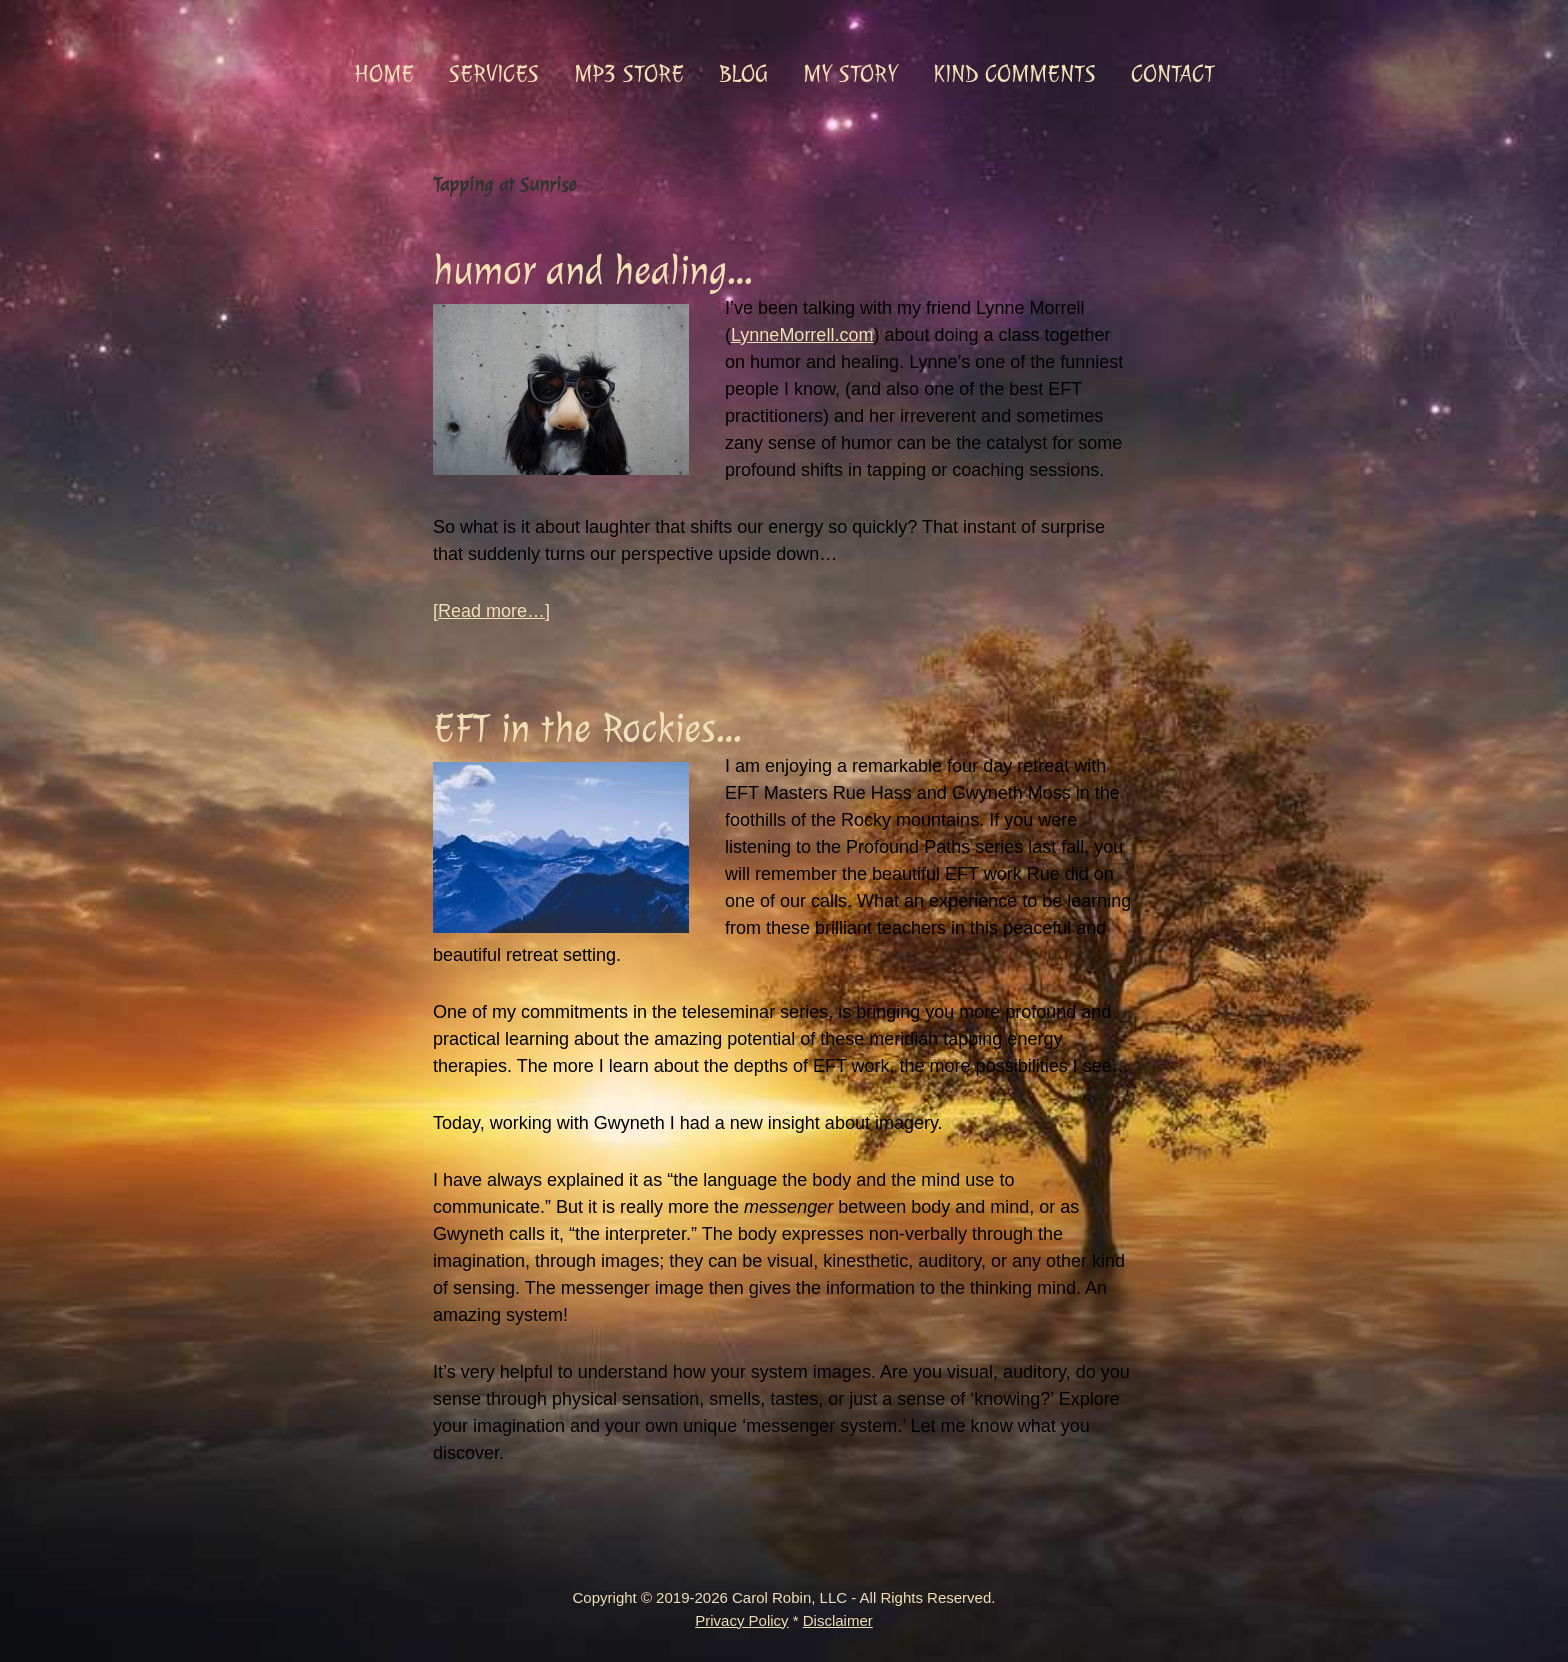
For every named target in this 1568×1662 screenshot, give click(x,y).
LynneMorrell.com (802, 335)
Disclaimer (838, 1620)
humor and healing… (592, 270)
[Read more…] (491, 611)
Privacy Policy (741, 1620)
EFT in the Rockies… (587, 728)
